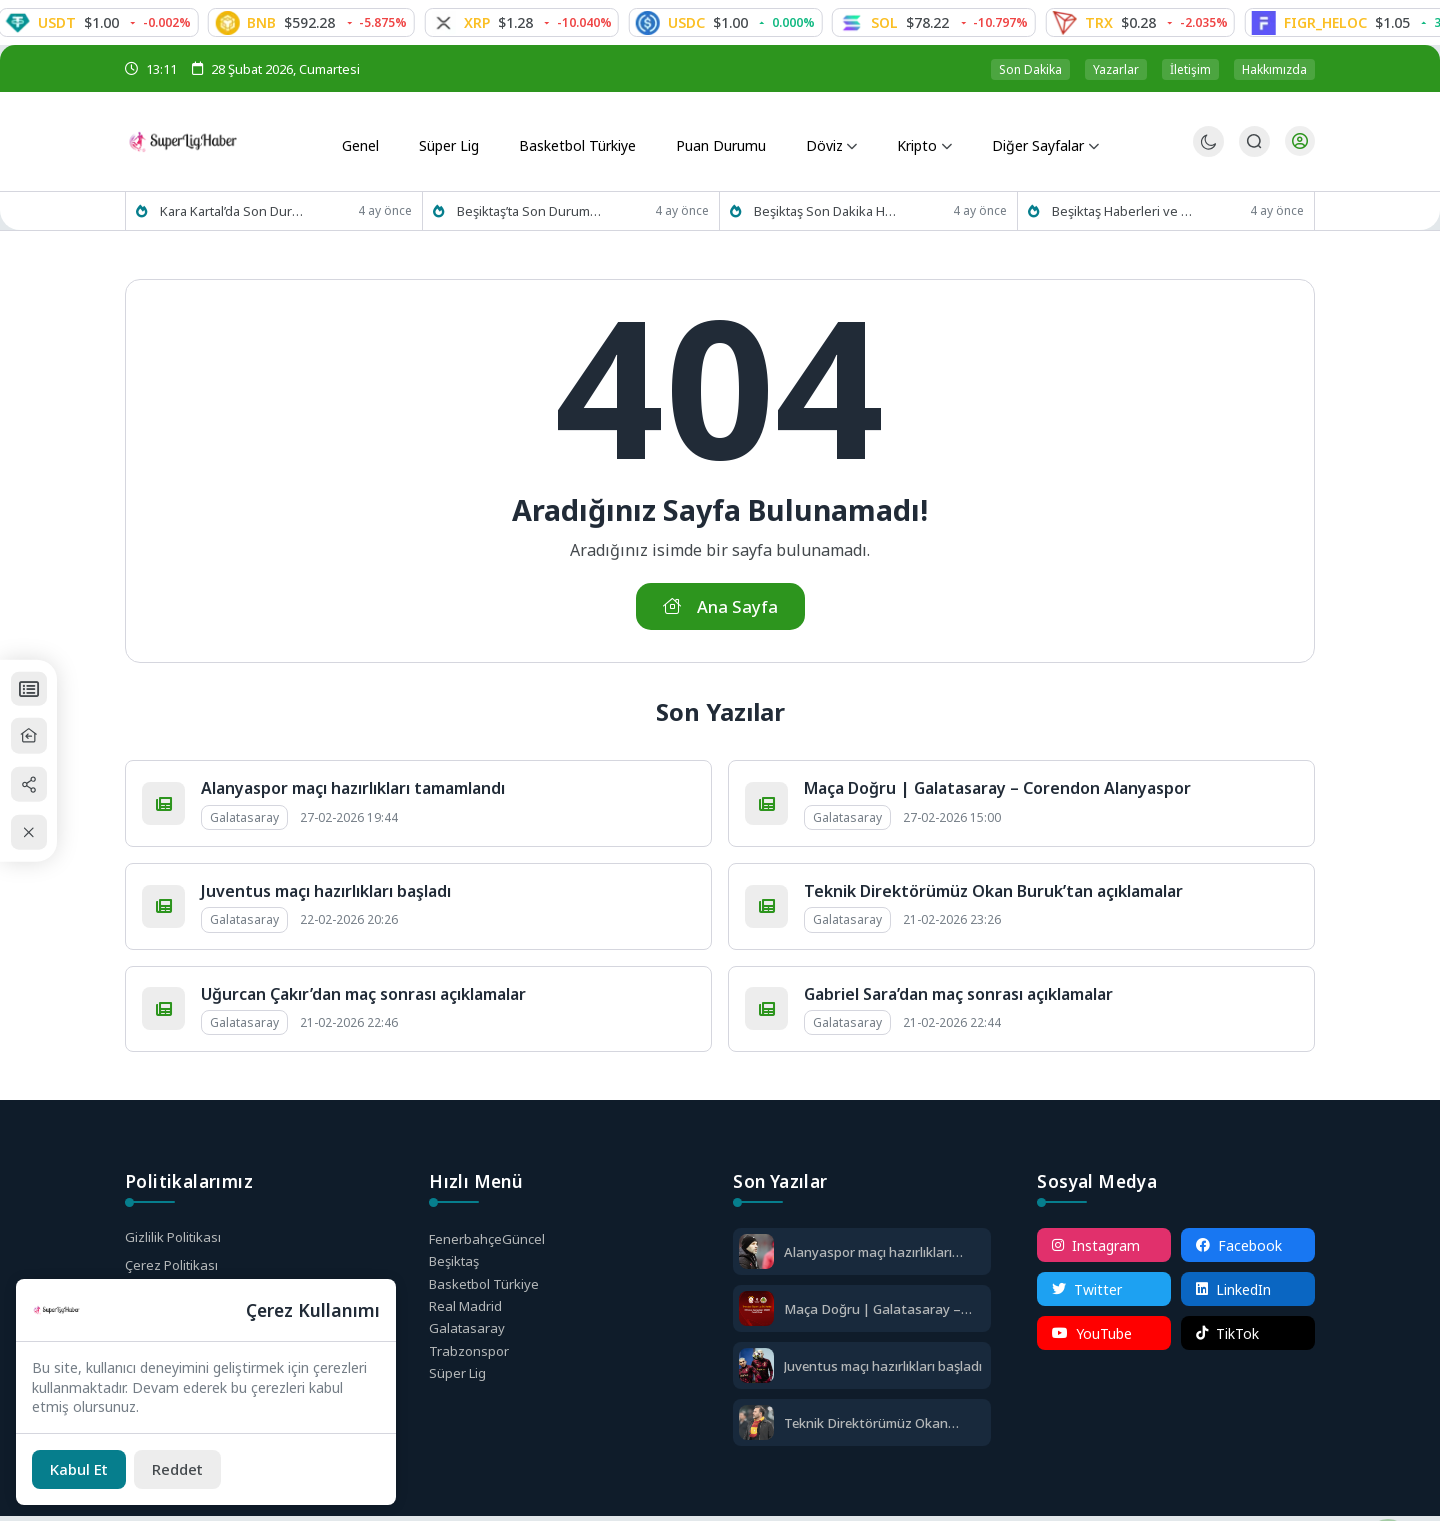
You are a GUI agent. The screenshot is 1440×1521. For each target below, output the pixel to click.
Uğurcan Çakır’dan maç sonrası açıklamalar (363, 998)
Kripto (906, 142)
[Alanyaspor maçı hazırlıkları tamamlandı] (756, 1258)
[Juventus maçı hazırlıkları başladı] (756, 1372)
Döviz (816, 142)
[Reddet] (189, 1468)
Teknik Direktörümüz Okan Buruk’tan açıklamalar (993, 896)
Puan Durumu (717, 142)
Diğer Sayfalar (1028, 142)
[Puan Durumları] (46, 684)
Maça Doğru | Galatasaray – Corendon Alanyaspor (997, 793)
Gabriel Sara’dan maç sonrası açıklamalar (958, 998)
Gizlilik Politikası (175, 1242)
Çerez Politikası (174, 1271)
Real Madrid (467, 1315)
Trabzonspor (470, 1363)
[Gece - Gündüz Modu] (1206, 152)
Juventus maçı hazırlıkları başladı (326, 896)
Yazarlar (1116, 69)
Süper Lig (446, 142)
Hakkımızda (1274, 69)
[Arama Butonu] (1252, 142)
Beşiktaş (457, 1267)
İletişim (1190, 69)
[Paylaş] (46, 784)
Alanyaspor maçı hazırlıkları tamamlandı (353, 793)
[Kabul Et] (83, 1468)
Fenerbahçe (489, 1244)
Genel (362, 142)
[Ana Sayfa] (46, 734)
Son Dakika (1030, 69)
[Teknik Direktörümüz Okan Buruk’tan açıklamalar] (756, 1429)
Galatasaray (468, 1339)
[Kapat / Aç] (46, 835)
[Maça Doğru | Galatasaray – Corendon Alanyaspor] (756, 1315)
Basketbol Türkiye (574, 142)
